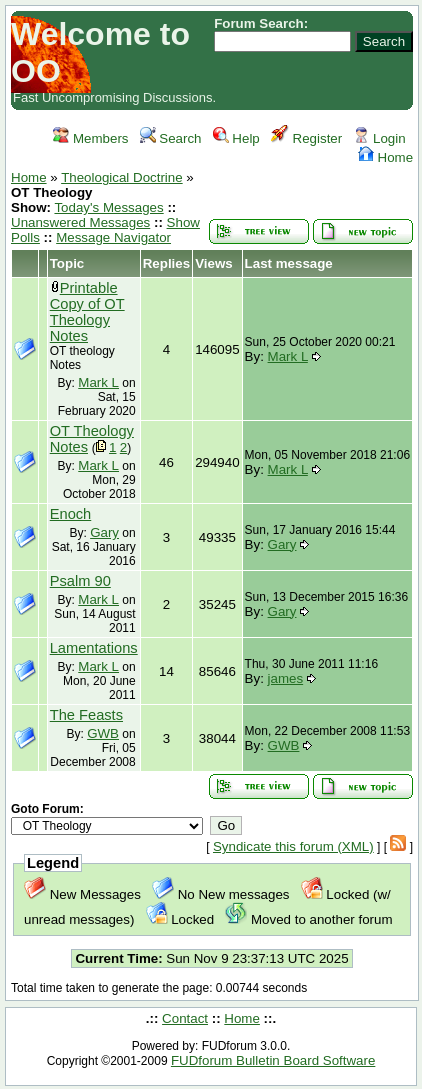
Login (379, 138)
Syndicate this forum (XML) (293, 846)
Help (236, 138)
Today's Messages (108, 207)
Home (385, 157)
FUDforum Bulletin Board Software (273, 1060)
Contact (185, 1018)
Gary (104, 532)
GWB (103, 733)
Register (306, 138)
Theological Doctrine (122, 177)
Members (90, 138)
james (286, 678)
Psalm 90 (80, 581)
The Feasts (86, 715)
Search (171, 138)
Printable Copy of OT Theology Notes (87, 312)
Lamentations (94, 648)
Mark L (98, 382)
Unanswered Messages (80, 222)
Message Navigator (113, 237)
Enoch (71, 514)
